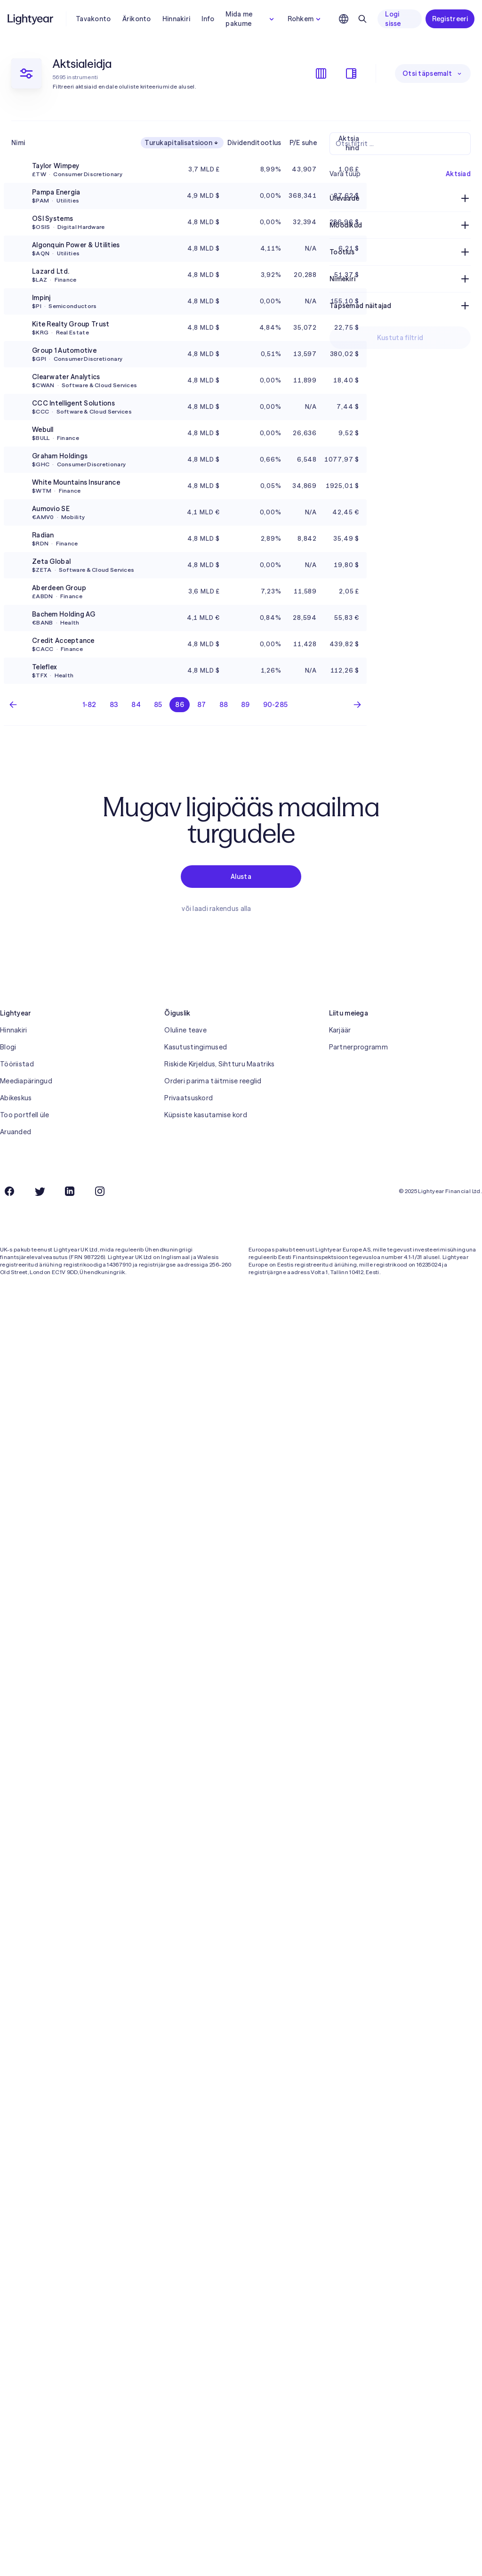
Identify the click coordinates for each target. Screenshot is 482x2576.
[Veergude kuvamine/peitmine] (321, 73)
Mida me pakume (250, 19)
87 (201, 704)
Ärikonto (136, 19)
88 (223, 704)
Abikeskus (16, 1098)
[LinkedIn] (69, 1191)
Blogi (8, 1047)
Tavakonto (93, 19)
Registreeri (450, 19)
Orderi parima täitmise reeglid (212, 1081)
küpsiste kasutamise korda (316, 2564)
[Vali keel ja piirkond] (343, 18)
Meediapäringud (26, 1081)
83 (114, 704)
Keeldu (427, 2564)
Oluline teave (185, 1030)
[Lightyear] (31, 18)
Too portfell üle (24, 1115)
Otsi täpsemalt (432, 73)
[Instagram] (99, 1191)
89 (245, 704)
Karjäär (340, 1030)
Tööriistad (17, 1064)
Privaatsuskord (188, 1098)
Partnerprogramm (358, 1047)
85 (158, 704)
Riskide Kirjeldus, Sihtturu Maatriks (219, 1064)
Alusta (241, 876)
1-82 (89, 704)
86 (179, 704)
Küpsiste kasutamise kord (205, 1115)
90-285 (275, 704)
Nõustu (464, 2564)
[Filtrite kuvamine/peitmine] (351, 73)
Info (207, 19)
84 (136, 704)
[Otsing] (362, 18)
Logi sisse (393, 19)
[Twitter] (39, 1191)
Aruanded (15, 1132)
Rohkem (305, 19)
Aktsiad (458, 174)
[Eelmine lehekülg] (13, 704)
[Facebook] (9, 1191)
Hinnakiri (176, 19)
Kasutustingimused (195, 1047)
